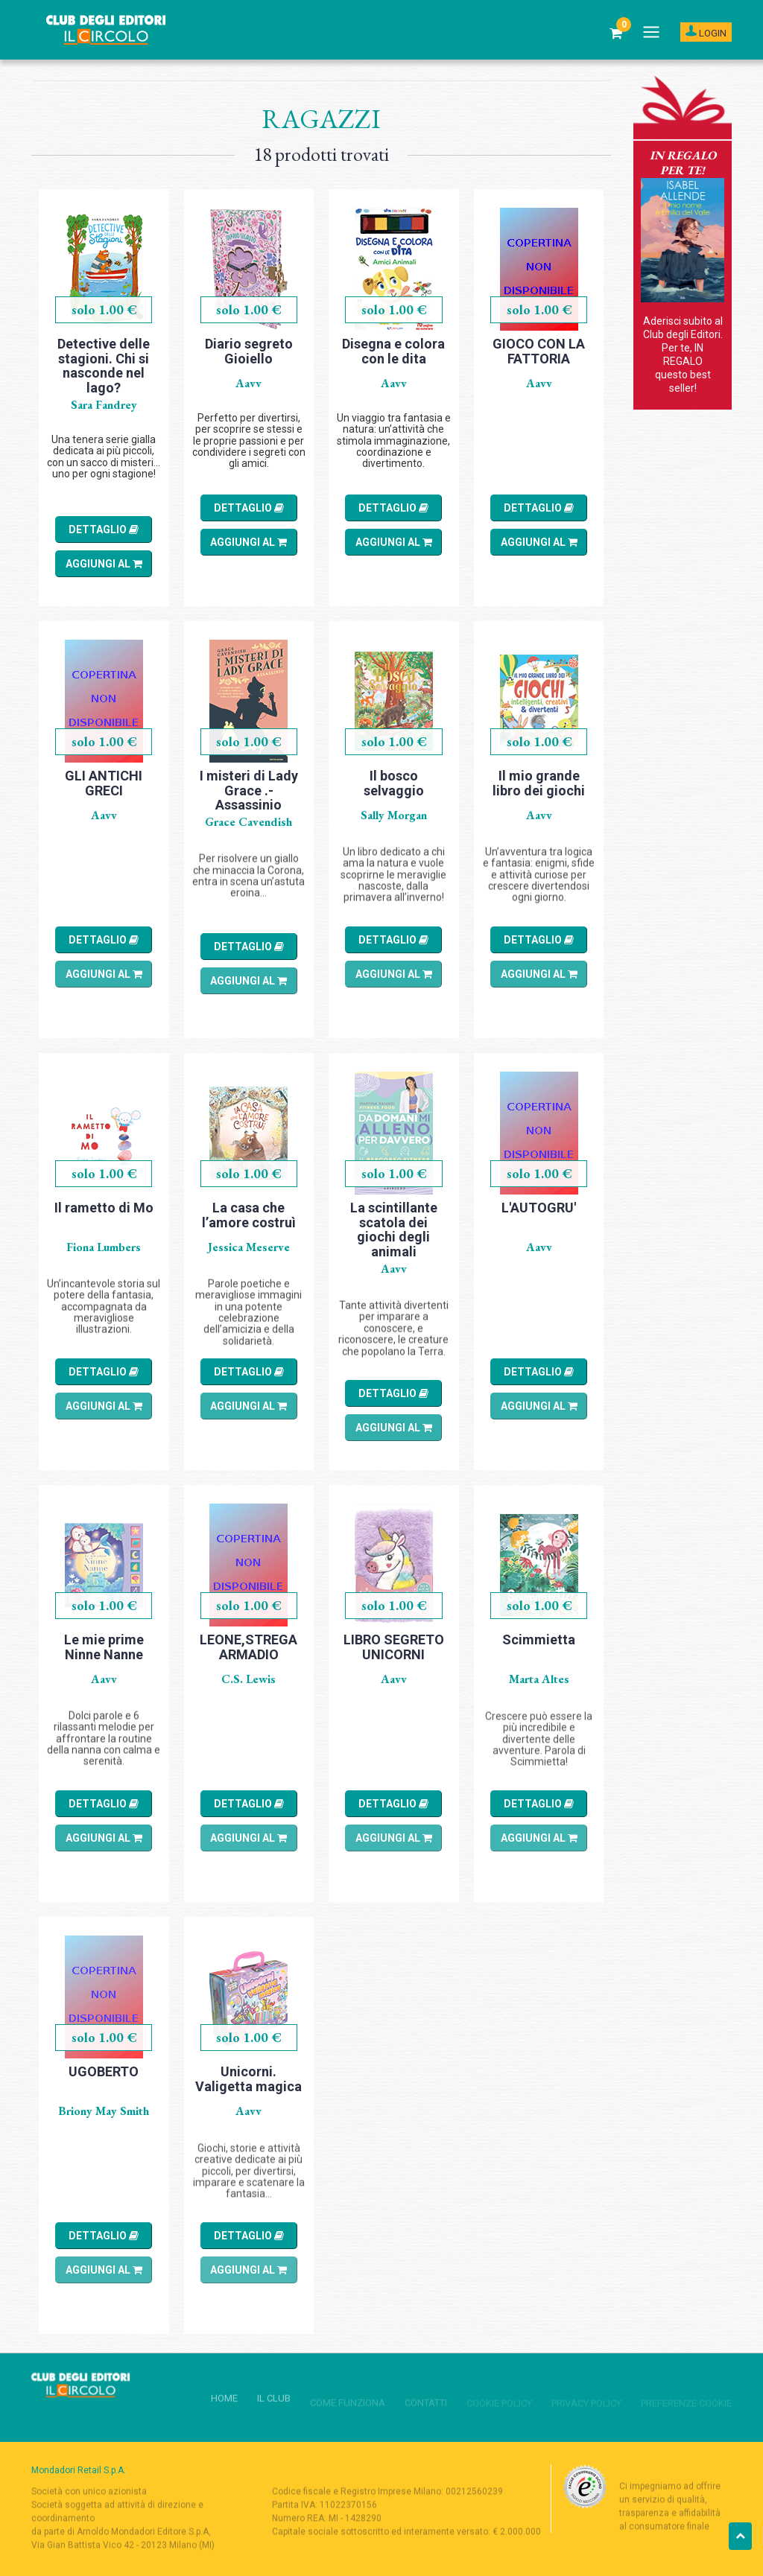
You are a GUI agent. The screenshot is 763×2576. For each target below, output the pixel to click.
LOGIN (706, 32)
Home (44, 68)
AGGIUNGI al (104, 564)
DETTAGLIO (104, 529)
